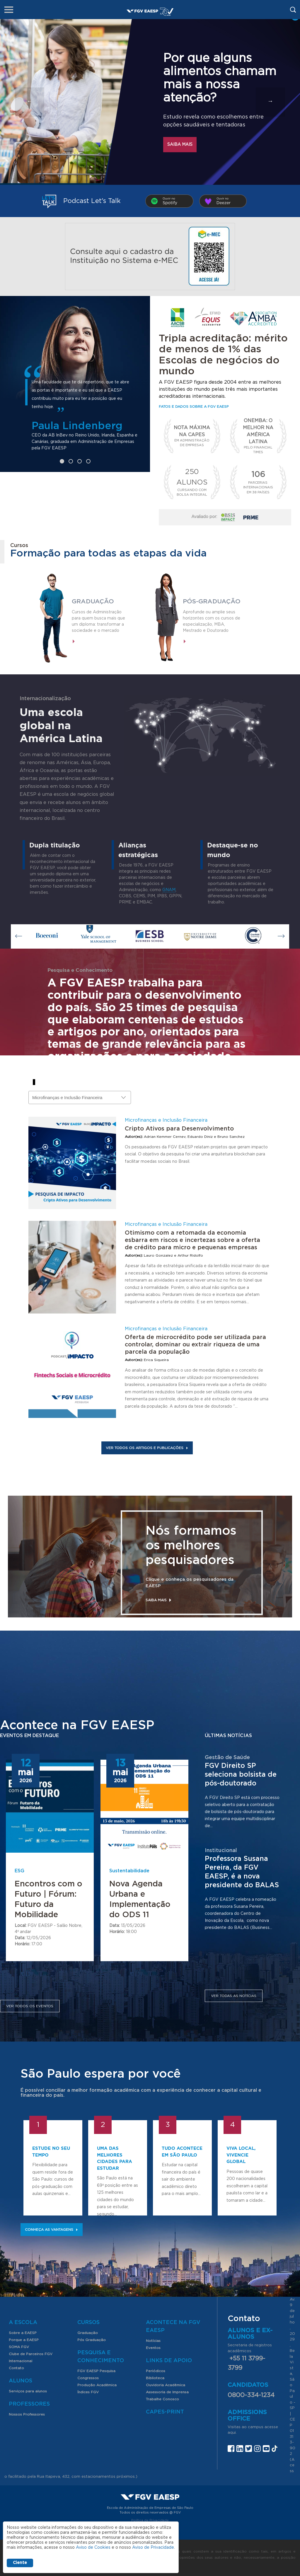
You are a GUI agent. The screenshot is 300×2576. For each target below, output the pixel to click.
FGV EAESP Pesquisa (96, 2371)
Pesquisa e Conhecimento (100, 2356)
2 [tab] (71, 461)
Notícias (153, 2341)
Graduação (93, 601)
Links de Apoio (169, 2360)
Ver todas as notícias (233, 1996)
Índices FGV (88, 2392)
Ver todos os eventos (29, 2006)
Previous (19, 936)
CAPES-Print (165, 2412)
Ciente (20, 2563)
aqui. (232, 2433)
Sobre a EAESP (23, 2333)
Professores (29, 2404)
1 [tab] (62, 461)
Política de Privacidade (150, 2520)
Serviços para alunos (28, 2391)
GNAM (168, 890)
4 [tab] (88, 461)
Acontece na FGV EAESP (173, 2326)
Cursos (88, 2322)
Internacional (20, 2361)
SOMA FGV (19, 2347)
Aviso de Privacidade (153, 2547)
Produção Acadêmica (97, 2385)
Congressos (88, 2378)
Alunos (20, 2381)
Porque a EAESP (24, 2340)
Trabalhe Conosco (162, 2399)
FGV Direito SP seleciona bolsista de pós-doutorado (241, 1775)
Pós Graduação (91, 2340)
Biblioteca (155, 2378)
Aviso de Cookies (93, 2547)
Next (281, 936)
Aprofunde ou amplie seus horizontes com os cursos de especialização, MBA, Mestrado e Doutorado (211, 621)
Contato (16, 2368)
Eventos (153, 2348)
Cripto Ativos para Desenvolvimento (179, 1129)
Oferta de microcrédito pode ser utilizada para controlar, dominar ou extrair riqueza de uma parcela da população (195, 1344)
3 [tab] (79, 461)
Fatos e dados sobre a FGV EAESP (194, 406)
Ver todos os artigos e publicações (147, 1448)
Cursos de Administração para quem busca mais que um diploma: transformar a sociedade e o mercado (98, 621)
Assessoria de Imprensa (167, 2392)
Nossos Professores (27, 2414)
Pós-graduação (212, 601)
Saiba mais (179, 145)
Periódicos (155, 2371)
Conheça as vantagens (51, 2229)
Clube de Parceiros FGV (30, 2354)
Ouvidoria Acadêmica (165, 2385)
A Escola (23, 2322)
